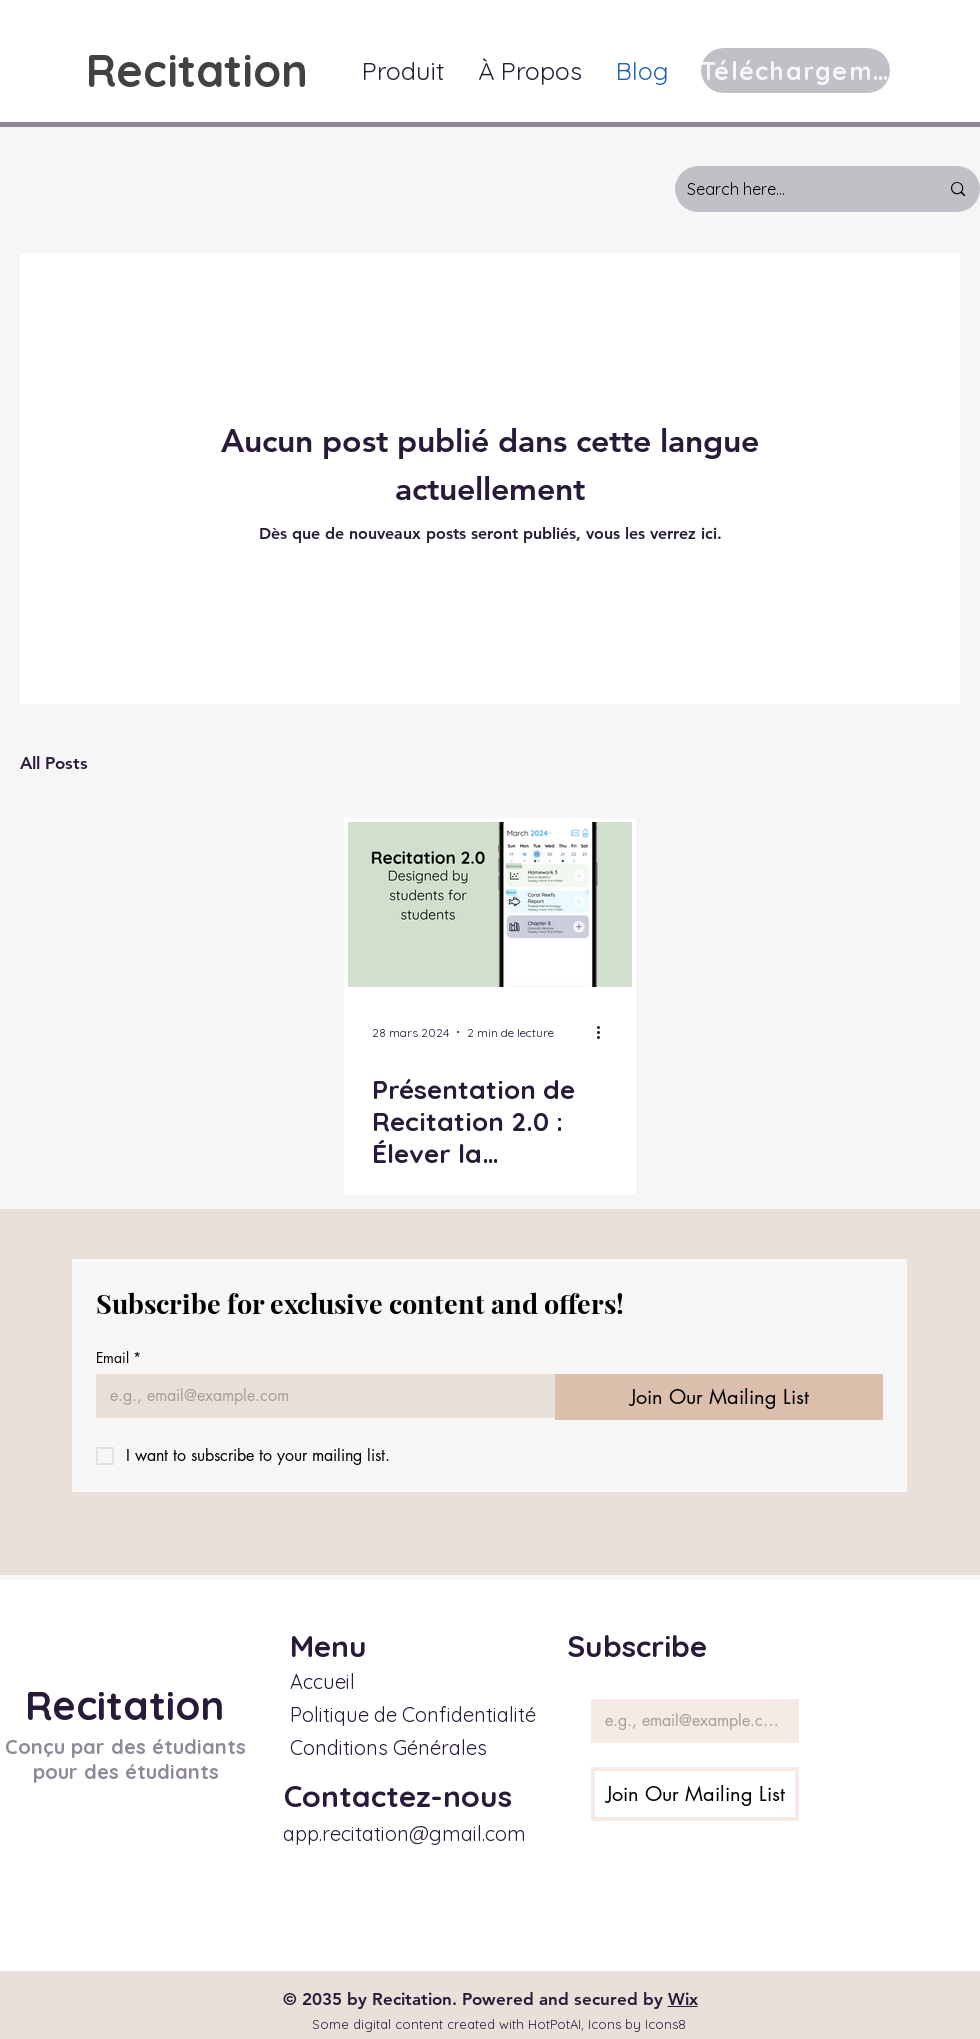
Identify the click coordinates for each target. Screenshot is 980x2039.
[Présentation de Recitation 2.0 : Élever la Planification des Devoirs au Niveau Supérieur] (490, 904)
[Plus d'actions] (605, 1032)
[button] (403, 70)
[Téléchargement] (795, 70)
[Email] (319, 1396)
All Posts (54, 763)
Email (118, 1357)
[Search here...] (798, 189)
